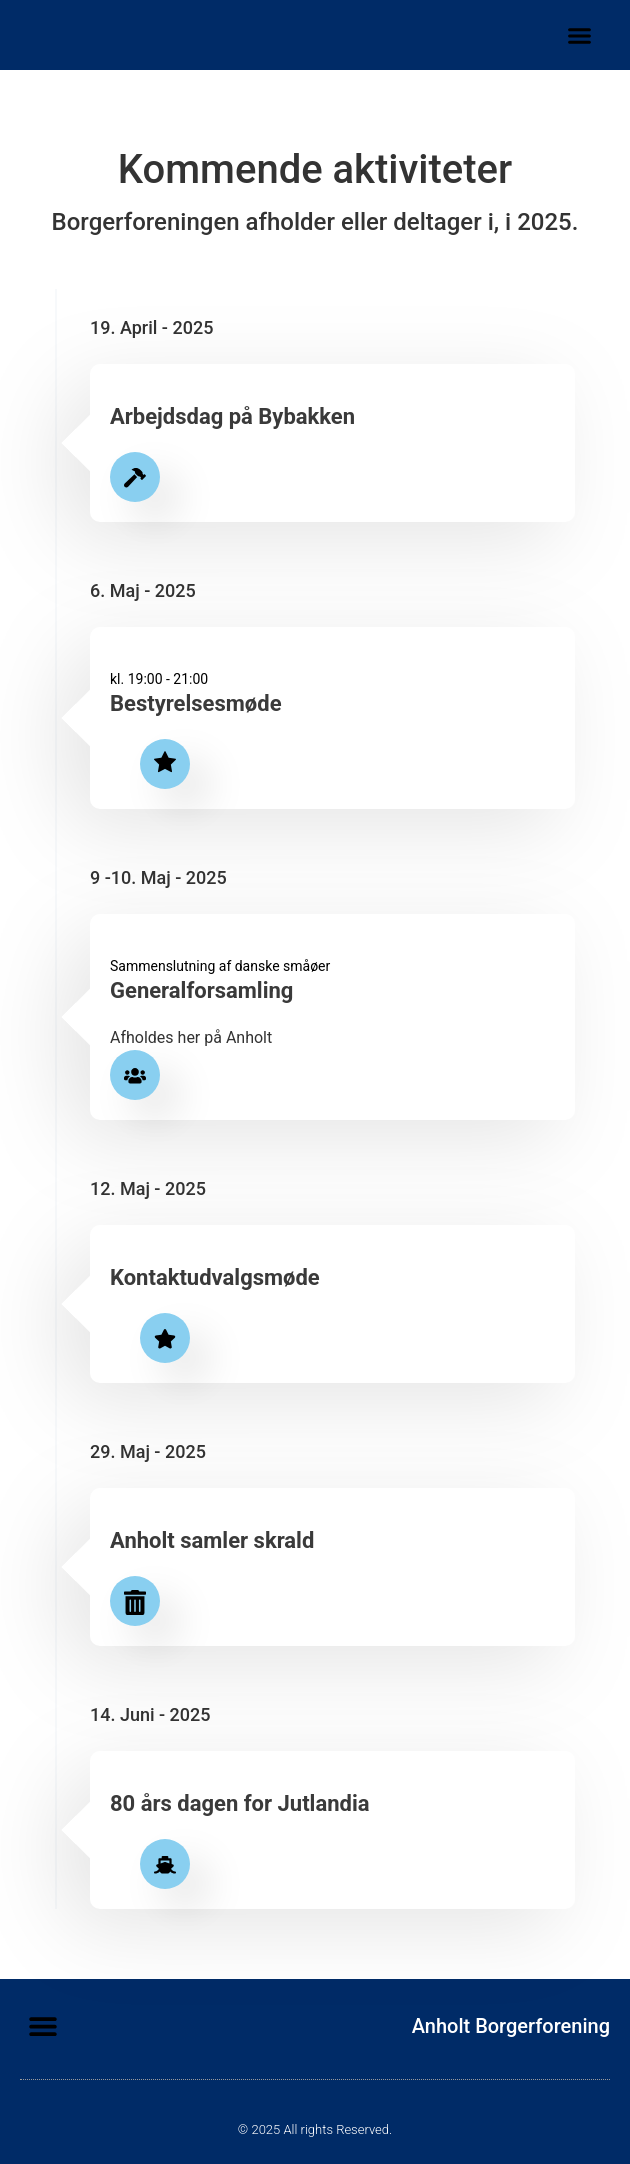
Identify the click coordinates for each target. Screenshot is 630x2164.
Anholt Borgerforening (511, 2026)
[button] (580, 35)
